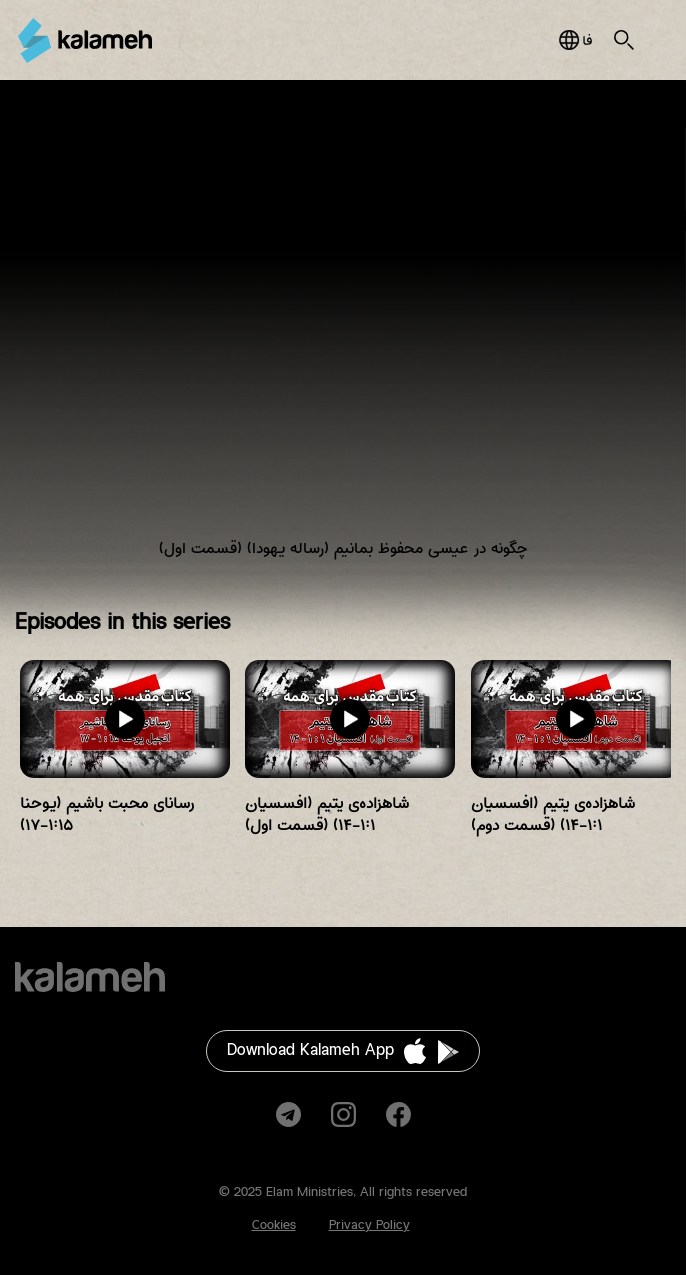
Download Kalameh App (310, 1050)
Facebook (398, 1114)
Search (624, 40)
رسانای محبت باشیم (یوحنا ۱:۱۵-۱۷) (107, 814)
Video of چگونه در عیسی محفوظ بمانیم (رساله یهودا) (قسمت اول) (343, 334)
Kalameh (85, 40)
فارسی (575, 40)
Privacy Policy (369, 1225)
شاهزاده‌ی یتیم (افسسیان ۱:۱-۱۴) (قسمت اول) (327, 814)
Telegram (288, 1114)
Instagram (343, 1114)
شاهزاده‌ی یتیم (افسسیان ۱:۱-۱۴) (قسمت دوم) (553, 814)
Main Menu (660, 40)
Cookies (274, 1225)
